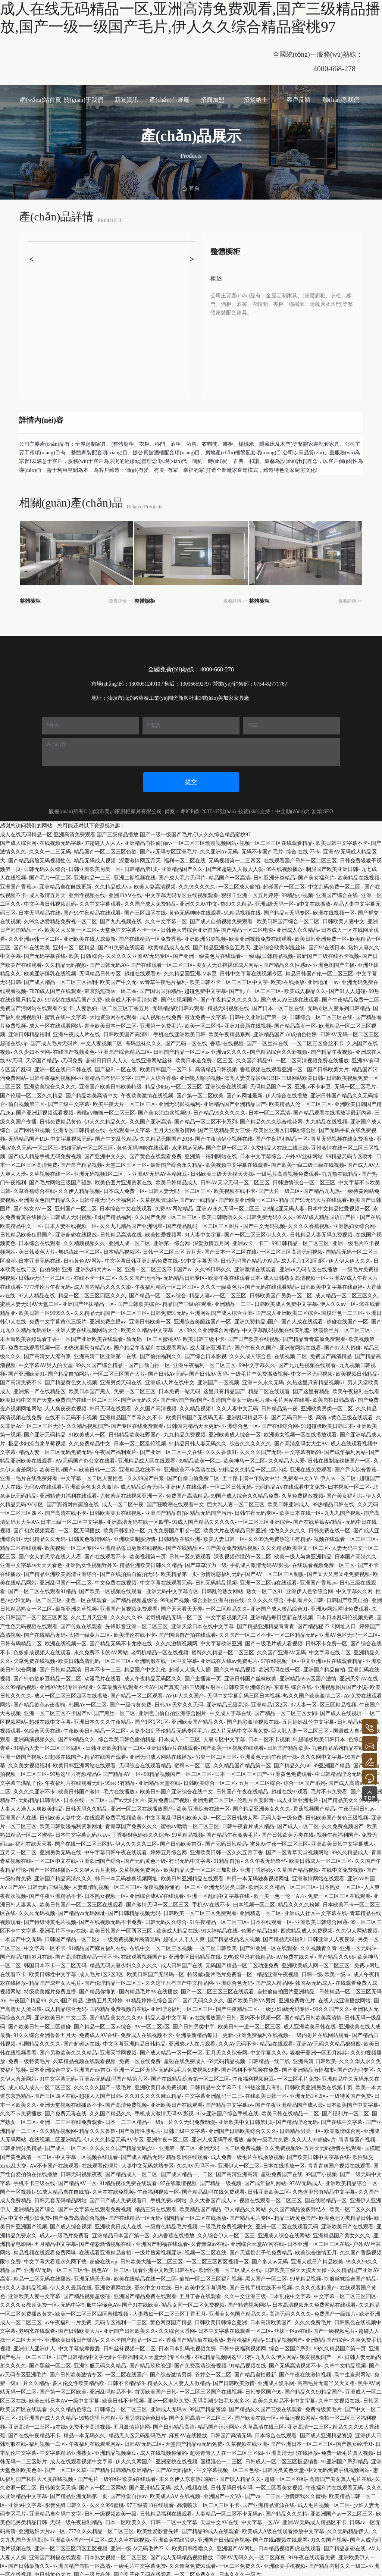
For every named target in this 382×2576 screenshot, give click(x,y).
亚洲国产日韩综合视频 (224, 2537)
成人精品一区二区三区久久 (346, 1292)
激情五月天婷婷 (104, 1997)
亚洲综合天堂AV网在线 (257, 2241)
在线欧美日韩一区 (266, 2093)
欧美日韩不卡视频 (123, 2397)
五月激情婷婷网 (131, 2423)
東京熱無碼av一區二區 (110, 988)
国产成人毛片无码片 (182, 875)
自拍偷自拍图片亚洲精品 (286, 1988)
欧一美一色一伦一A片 (279, 1893)
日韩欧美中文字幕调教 (200, 2284)
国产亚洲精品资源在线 (268, 2502)
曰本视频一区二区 (349, 1484)
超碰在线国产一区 (347, 1319)
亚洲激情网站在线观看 (318, 1875)
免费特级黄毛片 (323, 2406)
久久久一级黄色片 (221, 1284)
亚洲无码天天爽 (92, 2276)
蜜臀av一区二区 (192, 1762)
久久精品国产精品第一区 (242, 1762)
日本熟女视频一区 (105, 1893)
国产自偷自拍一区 (149, 1362)
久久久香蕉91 (221, 1449)
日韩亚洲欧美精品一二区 (114, 1745)
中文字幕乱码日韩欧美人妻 (176, 1814)
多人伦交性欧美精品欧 (78, 2380)
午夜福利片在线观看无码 (73, 1780)
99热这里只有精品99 (86, 1345)
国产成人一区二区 (298, 1823)
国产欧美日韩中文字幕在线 (318, 2154)
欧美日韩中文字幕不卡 (342, 840)
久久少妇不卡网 (31, 1049)
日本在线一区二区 (84, 1797)
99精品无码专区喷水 (349, 1153)
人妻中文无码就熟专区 (148, 2163)
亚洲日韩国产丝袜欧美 (250, 1675)
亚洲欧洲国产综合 (100, 1858)
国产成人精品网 (274, 1980)
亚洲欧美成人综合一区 (235, 1432)
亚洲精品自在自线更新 (65, 883)
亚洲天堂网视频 (118, 2049)
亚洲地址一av (322, 979)
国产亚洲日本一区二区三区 (301, 2441)
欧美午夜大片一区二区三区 (124, 1101)
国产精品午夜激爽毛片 (232, 1832)
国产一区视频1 (17, 2189)
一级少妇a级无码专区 (285, 2006)
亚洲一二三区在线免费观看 (71, 2119)
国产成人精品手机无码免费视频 (44, 1153)
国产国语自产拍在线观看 (187, 1632)
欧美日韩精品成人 (176, 1179)
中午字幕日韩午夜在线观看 (115, 1849)
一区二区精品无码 (295, 1632)
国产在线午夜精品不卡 (34, 2432)
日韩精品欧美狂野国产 (26, 1231)
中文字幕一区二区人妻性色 (92, 1475)
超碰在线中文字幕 (50, 1719)
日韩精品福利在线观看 (166, 2511)
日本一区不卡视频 (269, 1736)
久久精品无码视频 (66, 962)
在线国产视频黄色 (74, 1049)
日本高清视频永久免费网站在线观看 (314, 2302)
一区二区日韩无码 (231, 1484)
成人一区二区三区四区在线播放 (70, 1693)
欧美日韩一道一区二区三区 (249, 2023)
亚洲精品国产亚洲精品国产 (234, 1101)
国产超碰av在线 (81, 2041)
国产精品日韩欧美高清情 (313, 2015)
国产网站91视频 (31, 1127)
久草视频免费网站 (140, 1867)
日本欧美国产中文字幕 (352, 2102)
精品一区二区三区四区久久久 (92, 1292)
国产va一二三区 (263, 2493)
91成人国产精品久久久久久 (203, 1519)
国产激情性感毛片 (140, 2128)
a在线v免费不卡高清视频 (81, 2423)
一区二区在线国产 (126, 2371)
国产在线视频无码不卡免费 (110, 1919)
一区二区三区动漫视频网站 (205, 840)
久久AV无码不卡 (237, 2041)
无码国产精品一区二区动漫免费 (242, 1962)
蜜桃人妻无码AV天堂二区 (29, 1301)
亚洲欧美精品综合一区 (351, 2180)
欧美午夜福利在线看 (355, 1388)
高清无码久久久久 (290, 2310)
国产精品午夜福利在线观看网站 (150, 1345)
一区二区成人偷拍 (239, 883)
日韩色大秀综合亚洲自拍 (189, 927)
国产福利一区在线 (116, 1066)
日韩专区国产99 (263, 2389)
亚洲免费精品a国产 (256, 1319)
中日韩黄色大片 (52, 2572)
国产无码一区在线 (186, 1040)
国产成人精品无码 (142, 2154)
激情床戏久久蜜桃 (305, 2493)
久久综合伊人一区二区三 (226, 2232)
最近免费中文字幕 (205, 1014)
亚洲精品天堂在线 (159, 1780)
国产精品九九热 (321, 1188)
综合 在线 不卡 (303, 849)
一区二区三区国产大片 (119, 1371)
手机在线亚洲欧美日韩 (179, 1031)
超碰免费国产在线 (282, 2171)
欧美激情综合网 (342, 2128)
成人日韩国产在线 (182, 1962)
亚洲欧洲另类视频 (205, 935)
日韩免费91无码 (168, 1310)
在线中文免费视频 (342, 1867)
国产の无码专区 (355, 2067)
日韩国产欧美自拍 (347, 1597)
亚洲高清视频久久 (34, 1736)
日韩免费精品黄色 (60, 1118)
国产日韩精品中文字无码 (85, 2354)
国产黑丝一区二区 (114, 1710)
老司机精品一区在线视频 (159, 1649)
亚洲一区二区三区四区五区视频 (70, 2545)
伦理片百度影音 (255, 1797)
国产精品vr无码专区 (287, 909)
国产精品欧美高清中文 (92, 1092)
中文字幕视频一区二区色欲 (228, 2467)
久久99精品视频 (18, 1684)
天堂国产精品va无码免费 (54, 1057)
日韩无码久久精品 (86, 1806)
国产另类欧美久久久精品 (68, 2049)
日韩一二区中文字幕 (173, 2519)
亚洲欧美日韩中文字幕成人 (342, 1840)
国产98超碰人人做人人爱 (234, 866)
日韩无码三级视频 (48, 1884)
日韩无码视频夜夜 (81, 2171)
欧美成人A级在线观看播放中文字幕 (283, 2528)
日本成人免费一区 (124, 1188)
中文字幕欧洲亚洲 (221, 1640)
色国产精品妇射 (259, 1928)
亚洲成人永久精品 (297, 927)
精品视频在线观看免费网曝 (44, 2250)
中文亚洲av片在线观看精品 (331, 1658)
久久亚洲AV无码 (219, 849)
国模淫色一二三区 (342, 1310)
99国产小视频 (321, 2171)
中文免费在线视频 (116, 1580)
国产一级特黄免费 (130, 1701)
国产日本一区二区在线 (278, 1005)
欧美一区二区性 (203, 1023)
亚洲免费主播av (108, 1319)
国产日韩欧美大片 (328, 1066)
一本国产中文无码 (21, 1936)
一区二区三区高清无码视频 (291, 1249)
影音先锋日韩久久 (66, 2502)
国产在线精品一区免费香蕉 (150, 935)
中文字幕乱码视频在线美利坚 (276, 1327)
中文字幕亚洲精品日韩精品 (134, 2041)
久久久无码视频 (37, 1910)
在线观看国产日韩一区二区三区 (300, 857)
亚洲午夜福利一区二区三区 (204, 1362)
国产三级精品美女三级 (224, 1127)
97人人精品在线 (36, 1292)
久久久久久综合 (265, 1597)
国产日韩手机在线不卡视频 (260, 2284)
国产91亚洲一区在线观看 (268, 1945)
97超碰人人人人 (102, 840)
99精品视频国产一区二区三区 (178, 1771)
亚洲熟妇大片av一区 (98, 1266)
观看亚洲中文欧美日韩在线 (163, 2267)
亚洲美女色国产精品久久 (47, 1197)
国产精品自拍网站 (69, 1371)
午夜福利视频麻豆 (253, 2075)
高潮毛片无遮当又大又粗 (326, 2380)
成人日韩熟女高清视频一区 (294, 1275)
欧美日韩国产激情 (79, 1788)
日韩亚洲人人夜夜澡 (331, 1936)
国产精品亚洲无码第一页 (78, 2493)
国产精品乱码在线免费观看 (213, 2189)
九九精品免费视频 (185, 1432)
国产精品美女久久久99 (116, 2015)
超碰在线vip (14, 1040)
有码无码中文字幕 (190, 1858)
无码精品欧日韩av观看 (178, 1005)
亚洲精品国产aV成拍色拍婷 (285, 1031)
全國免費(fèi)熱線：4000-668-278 (191, 666)
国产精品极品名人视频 (234, 1936)
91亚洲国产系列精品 (344, 2458)
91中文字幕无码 (199, 1257)
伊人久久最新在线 (71, 2284)
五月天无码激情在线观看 (332, 2145)
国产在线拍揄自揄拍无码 (128, 1571)
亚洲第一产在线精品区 (39, 1388)
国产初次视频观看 (34, 1527)
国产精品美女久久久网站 (350, 1797)
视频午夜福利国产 (337, 1832)
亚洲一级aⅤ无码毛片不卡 (139, 2545)
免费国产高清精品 (331, 1353)
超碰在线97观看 (289, 1788)
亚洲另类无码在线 (121, 1379)
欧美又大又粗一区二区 (71, 927)
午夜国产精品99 (27, 1997)
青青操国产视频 (357, 2137)
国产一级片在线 (92, 2572)
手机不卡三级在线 (34, 2180)
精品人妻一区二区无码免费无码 (55, 1449)
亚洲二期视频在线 (135, 875)
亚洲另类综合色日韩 (142, 2415)
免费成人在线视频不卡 (146, 2032)
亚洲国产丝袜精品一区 (88, 1301)
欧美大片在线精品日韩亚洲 (234, 1527)
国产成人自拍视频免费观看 (222, 918)
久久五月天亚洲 (89, 1614)
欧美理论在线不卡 (135, 1632)
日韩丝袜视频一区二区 (129, 2345)
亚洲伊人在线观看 (186, 1484)
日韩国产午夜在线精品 (242, 1788)
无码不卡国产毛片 (262, 849)
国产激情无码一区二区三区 (157, 1902)
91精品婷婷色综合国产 (152, 1997)
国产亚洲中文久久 (105, 1153)
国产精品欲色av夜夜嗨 (39, 1701)
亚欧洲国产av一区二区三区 (341, 2511)
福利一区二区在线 (185, 857)
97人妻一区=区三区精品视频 (323, 1701)
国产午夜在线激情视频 (305, 2371)
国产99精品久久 (76, 1736)
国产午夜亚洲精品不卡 (55, 1893)
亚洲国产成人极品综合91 (279, 1606)
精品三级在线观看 (155, 2206)
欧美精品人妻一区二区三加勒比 (200, 1867)
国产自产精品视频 (81, 1162)
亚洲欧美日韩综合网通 (321, 1919)
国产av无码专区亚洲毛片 (168, 849)
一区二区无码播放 (79, 1527)
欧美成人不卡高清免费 (131, 997)
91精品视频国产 (284, 2337)
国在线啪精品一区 (326, 2197)
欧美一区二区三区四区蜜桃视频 (92, 2310)
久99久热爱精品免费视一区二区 (60, 918)
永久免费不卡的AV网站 (101, 1649)
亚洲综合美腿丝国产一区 (202, 1319)
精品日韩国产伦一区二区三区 (319, 971)
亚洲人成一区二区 (129, 1240)
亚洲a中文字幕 (25, 2502)
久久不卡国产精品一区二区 (131, 2337)
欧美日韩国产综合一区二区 (288, 918)
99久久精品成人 (350, 1849)
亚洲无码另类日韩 (224, 1884)
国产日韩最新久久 (29, 2563)
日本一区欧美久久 (126, 2519)
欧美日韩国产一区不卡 (166, 1066)
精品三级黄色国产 (295, 2215)
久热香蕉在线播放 (173, 2232)
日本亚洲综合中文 (50, 2067)
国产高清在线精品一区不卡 (86, 1954)
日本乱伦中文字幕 (290, 2293)
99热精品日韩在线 (333, 1501)
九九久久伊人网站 (276, 2354)
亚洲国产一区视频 (218, 1379)
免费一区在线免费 (140, 2058)
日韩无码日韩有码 (232, 2485)
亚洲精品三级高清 (227, 1701)
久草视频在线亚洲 (246, 2441)
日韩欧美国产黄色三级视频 (337, 1814)
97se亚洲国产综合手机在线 (228, 2110)
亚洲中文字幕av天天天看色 (31, 1562)
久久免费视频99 (282, 2145)
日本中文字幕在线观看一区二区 (234, 2328)
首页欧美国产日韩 (155, 2389)
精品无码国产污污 (211, 1510)
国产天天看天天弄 (182, 1606)
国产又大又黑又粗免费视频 (338, 1571)
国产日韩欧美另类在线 (288, 1832)
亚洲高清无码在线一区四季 (137, 1519)
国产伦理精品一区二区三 (113, 1980)
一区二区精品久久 (226, 1606)
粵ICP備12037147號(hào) (208, 808)
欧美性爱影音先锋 (158, 2528)
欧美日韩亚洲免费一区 (321, 935)
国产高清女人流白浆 (47, 1353)
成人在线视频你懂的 (163, 2450)
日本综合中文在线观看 (126, 1205)
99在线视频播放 (284, 866)
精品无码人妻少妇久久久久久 (123, 1962)
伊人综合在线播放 (286, 1092)
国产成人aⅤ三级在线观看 (290, 997)
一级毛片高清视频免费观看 (287, 1170)
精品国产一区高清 (229, 875)
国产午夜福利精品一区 (282, 1136)
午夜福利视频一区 (158, 2189)
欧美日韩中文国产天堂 (26, 1397)
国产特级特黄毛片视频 (50, 1919)
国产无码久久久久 (203, 1997)
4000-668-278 (334, 69)
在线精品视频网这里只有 (223, 2354)
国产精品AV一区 (122, 1771)
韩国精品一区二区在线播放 (195, 2215)
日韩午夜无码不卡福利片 (108, 1197)
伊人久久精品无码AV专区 (113, 2137)
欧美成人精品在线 (177, 1928)
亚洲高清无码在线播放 (292, 2450)
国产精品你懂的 (97, 1988)
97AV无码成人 (305, 2180)
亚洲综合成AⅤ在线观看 (156, 1893)
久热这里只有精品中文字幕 (323, 2189)
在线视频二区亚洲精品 (55, 2137)
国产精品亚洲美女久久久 (261, 1806)
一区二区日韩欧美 (216, 1945)
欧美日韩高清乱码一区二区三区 (94, 1658)
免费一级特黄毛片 (29, 2058)
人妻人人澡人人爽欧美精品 (31, 1806)
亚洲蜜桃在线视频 (176, 2458)
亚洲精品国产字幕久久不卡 (131, 1414)
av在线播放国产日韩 (213, 2015)
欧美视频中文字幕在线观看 (237, 1162)
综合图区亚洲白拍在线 (218, 1597)
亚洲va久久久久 (229, 1049)
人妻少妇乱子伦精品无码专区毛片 (168, 1727)
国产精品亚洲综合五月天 (221, 944)
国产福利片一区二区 (345, 2110)
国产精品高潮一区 (295, 1023)
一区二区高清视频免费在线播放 (312, 1057)
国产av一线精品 (197, 1197)
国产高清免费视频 (126, 2102)
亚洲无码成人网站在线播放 (160, 1753)
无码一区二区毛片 (355, 1084)
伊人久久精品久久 (105, 1118)
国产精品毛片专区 (250, 2215)
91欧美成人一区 (87, 1432)
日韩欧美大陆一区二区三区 (151, 2258)
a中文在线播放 (314, 901)
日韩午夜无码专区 (255, 1510)
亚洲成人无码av (168, 2406)
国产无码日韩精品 (226, 1840)
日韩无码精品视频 (216, 1580)
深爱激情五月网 (211, 1240)
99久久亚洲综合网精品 (213, 1327)
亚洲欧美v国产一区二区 (77, 2537)
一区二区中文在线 (55, 1858)
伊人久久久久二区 (136, 1840)
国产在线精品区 (184, 1545)
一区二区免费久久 (240, 2563)
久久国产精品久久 (110, 2110)
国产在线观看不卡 (105, 1554)
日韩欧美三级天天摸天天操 (222, 1170)
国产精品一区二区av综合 (157, 1292)
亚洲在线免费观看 (311, 1466)
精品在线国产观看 (105, 1753)
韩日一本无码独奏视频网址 (126, 1875)
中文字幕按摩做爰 (79, 2345)
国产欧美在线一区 (255, 2415)
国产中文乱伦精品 (116, 1136)
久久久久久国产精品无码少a (123, 2145)
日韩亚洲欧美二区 (268, 2189)
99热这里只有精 (97, 2415)
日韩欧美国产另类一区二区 (281, 1292)
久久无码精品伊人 (348, 2528)
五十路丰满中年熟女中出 (251, 1475)
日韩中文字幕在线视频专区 (251, 971)
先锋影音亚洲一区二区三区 (136, 1623)
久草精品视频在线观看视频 (84, 2058)
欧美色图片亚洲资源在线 (123, 1179)
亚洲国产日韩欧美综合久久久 (242, 2128)
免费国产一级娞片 (335, 2310)
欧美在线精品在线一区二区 (145, 2276)
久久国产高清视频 (155, 1405)
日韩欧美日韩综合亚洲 (221, 2319)
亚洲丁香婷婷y (257, 1867)
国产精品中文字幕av (229, 2102)
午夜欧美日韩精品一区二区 (94, 1727)
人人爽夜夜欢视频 (66, 1405)
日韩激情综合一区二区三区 (304, 1179)
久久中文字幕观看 (100, 901)
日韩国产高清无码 (231, 2432)
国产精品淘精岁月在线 (26, 1954)
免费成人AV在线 (98, 2032)
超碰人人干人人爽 (184, 1936)
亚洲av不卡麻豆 (313, 1084)
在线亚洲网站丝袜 (151, 1057)
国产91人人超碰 (347, 988)
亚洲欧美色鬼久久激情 (91, 1484)
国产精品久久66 (292, 1762)
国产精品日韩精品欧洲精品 (121, 2467)
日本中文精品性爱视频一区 (338, 1205)
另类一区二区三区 (216, 1753)
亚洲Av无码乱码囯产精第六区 (113, 2075)
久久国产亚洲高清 (150, 1118)
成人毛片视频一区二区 (324, 2502)
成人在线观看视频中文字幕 (81, 2458)
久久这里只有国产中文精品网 (179, 1980)
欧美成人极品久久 (305, 988)
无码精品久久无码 (45, 1536)
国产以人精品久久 (240, 2476)
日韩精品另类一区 (300, 2128)
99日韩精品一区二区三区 (300, 1240)
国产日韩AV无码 (167, 1371)
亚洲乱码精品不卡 (247, 1414)
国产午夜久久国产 (255, 1345)
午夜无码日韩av (356, 1806)
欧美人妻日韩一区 (224, 1536)
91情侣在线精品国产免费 (73, 997)
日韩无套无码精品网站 (60, 2197)
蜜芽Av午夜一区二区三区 (279, 1840)
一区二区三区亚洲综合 (264, 1519)
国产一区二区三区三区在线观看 (217, 1988)
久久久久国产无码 (261, 1449)
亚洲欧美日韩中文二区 (60, 2015)
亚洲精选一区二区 (260, 1910)
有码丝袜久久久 (143, 1040)
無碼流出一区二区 (79, 1249)
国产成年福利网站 (345, 1449)
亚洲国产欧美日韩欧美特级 (110, 1084)
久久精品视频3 (196, 1405)
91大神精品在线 (219, 1928)
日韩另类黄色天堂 (283, 2467)
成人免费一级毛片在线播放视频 (247, 2154)
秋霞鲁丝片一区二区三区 (341, 1327)
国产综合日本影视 (205, 1353)
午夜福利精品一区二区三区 (166, 1284)
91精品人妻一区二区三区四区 (48, 1745)
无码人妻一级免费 (282, 1814)
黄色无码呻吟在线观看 (195, 909)
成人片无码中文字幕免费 (239, 1727)
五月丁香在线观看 (200, 2293)
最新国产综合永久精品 (176, 1162)
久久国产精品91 (254, 1057)
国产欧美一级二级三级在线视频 (307, 1162)
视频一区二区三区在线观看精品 (276, 840)
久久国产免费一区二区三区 (167, 1214)
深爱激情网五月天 (140, 857)
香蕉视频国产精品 (314, 1806)
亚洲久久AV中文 (198, 901)
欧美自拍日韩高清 (333, 1397)
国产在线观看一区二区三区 (162, 962)
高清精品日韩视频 (216, 1066)
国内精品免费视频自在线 (118, 2006)
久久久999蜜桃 (107, 2502)
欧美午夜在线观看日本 (234, 1275)
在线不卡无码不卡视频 (71, 1414)
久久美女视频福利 (29, 1762)
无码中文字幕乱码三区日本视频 (243, 1693)
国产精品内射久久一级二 (337, 2563)
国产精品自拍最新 (255, 2371)
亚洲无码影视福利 (179, 1101)
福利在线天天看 (33, 1840)
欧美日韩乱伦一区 (124, 1527)
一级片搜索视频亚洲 (158, 2250)
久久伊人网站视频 (357, 1928)
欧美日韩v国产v (58, 1466)
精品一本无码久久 (84, 2432)
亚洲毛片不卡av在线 (63, 1928)
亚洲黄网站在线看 (300, 1345)
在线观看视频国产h (143, 1954)
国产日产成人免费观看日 (118, 2197)
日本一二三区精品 (126, 2119)
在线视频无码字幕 (60, 840)
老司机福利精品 (244, 2337)
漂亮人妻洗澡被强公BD (251, 1075)
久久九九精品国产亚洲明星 (131, 1223)
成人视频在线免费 (161, 1014)
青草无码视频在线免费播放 (342, 1136)
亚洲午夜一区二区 (167, 2137)
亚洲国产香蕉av (18, 883)
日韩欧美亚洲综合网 (247, 1684)
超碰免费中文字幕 (205, 988)
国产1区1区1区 (152, 1719)
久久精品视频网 (58, 2128)
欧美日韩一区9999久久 (45, 1310)
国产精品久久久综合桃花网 (271, 1118)
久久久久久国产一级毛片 (102, 2084)
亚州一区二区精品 (74, 944)
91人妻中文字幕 (203, 1231)
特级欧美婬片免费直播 (50, 1988)
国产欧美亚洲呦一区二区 (247, 1197)
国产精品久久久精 (286, 2511)
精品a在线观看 (276, 2041)
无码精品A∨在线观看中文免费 (290, 1484)
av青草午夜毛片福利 (163, 979)
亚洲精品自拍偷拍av (147, 840)
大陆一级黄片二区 (89, 1632)
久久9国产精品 (66, 1997)
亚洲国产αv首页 (92, 2067)
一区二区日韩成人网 (234, 1814)
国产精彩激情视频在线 (253, 1719)
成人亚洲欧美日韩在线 (310, 2023)
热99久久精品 (236, 901)
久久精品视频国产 (87, 1423)
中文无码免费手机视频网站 (338, 2467)
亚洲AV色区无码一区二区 (348, 1632)
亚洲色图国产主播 (334, 962)
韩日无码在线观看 (110, 1405)
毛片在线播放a (120, 1788)
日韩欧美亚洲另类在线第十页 (319, 2084)
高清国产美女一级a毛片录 (240, 1397)
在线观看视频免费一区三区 (323, 1562)
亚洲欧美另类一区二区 (327, 1405)
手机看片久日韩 (305, 1597)
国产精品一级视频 (220, 2180)
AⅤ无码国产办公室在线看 (85, 1458)
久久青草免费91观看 (192, 2563)
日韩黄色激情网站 (89, 1536)
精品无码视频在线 (228, 1005)
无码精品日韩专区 (100, 971)
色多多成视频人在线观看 (42, 1649)
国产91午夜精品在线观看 (92, 909)
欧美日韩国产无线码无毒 (194, 1414)
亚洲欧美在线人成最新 (89, 935)
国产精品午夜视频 (332, 1049)
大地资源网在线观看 (113, 1014)
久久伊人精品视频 (79, 1188)
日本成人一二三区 (179, 1736)
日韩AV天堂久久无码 (178, 1701)
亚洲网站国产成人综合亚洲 (221, 1310)
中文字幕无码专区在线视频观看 (181, 892)
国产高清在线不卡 (66, 1510)
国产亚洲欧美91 (26, 1371)
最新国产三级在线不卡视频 (328, 953)
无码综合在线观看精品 (145, 1762)
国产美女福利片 (316, 875)
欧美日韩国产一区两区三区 (122, 1928)
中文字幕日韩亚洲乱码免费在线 (141, 1257)
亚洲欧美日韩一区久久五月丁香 (226, 1849)
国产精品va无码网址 (81, 1910)
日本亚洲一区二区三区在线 (318, 2241)
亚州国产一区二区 (76, 1205)
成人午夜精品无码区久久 (153, 1675)
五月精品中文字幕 (55, 2241)
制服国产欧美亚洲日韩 (332, 866)
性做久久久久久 (287, 1527)
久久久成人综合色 (250, 1353)
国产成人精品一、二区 (187, 2171)
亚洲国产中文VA (223, 2493)
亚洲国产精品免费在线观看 (145, 2293)
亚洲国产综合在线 (337, 892)
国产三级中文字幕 (69, 1101)
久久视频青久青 (318, 1945)
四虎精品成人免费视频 (307, 1928)
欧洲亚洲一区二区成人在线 (229, 2267)
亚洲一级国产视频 (21, 1753)
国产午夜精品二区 (237, 2006)
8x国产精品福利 (113, 1214)
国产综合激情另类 (171, 2371)
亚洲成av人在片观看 (192, 2041)
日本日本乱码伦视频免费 (344, 1614)
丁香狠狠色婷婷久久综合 (140, 1832)
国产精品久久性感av (286, 962)
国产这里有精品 (311, 1388)
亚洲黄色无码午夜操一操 (268, 1753)
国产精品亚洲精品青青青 (265, 1623)
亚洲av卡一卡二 (250, 1240)
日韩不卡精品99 (126, 2380)
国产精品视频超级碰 (133, 1597)
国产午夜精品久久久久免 (229, 997)
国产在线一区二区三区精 (83, 1840)
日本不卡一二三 (102, 1667)
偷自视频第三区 (26, 1101)
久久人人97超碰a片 (313, 2137)
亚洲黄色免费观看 (291, 1771)
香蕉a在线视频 (227, 1040)
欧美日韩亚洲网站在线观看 (84, 1762)
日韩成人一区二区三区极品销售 (281, 2458)
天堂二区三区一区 (126, 1162)
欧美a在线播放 (287, 979)
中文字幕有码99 (303, 1449)
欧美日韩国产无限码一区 (155, 1971)
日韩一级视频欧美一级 (110, 2511)
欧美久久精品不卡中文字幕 (284, 2397)
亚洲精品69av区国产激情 (307, 1675)
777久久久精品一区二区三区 (101, 2528)
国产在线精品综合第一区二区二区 (190, 2075)
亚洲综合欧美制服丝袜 (279, 944)
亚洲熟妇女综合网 (354, 1223)
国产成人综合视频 (71, 2223)
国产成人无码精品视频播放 (181, 2554)
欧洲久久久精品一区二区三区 (282, 1884)
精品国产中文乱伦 (145, 1667)
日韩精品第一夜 (279, 1405)
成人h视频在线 (191, 2485)
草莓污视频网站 (297, 2415)
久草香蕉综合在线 (34, 1188)
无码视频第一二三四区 (235, 857)
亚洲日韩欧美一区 (150, 1319)
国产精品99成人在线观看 (210, 2528)
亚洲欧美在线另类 (174, 2537)
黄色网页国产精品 (171, 2319)
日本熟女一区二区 (340, 1884)
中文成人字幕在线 (230, 1710)
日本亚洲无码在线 (39, 1257)
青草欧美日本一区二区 (110, 1023)
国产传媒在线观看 (81, 1623)
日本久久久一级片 (240, 2572)
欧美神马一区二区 (244, 1458)
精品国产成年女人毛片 (55, 1980)
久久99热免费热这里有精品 (279, 1536)
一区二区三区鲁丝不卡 (317, 1040)
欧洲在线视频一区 (334, 909)
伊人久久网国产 (134, 2458)
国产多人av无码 (270, 2258)
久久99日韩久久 (213, 1266)
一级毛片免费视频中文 (226, 2223)
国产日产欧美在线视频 (254, 1336)
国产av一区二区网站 (102, 2485)
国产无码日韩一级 (292, 1414)
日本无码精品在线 (39, 909)
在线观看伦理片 (100, 2163)
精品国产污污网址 (218, 2423)
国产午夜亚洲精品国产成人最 (289, 2102)
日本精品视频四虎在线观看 (289, 2545)
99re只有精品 (120, 1780)
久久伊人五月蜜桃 (95, 1867)
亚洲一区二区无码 (135, 2067)
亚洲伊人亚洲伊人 (34, 2345)
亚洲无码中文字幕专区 (172, 1588)
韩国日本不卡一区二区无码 (55, 1962)
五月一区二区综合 (260, 1780)
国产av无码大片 (127, 1797)
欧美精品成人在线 (169, 944)
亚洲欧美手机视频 (285, 2563)
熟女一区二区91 (264, 1588)
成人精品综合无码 (141, 1484)
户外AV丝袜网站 (304, 1153)
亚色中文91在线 (153, 2284)
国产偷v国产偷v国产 (183, 1397)
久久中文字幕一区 (166, 918)
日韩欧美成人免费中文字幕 (285, 1301)
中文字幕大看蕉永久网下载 (55, 2258)
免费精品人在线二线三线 (279, 1144)
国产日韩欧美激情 (234, 2380)
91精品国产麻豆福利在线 (97, 1945)
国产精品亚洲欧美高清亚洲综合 (60, 1571)
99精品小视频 (297, 892)
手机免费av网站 (168, 2197)
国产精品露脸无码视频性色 (39, 857)
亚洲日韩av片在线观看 (172, 1745)
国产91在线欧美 (31, 944)
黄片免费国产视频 (169, 1797)
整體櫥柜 (35, 597)
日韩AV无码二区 (143, 2441)
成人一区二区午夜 (123, 1501)
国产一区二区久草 (66, 2467)
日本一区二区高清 (269, 1110)
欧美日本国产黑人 (89, 1388)
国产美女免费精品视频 (232, 1545)
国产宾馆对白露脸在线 (73, 1501)
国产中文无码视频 (264, 1223)
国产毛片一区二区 (50, 875)
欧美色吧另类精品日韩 (345, 2215)
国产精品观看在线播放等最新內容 (332, 1110)
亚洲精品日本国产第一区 (121, 2232)
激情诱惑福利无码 (221, 1571)
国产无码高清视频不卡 (295, 2363)
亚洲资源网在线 (113, 2284)
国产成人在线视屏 (341, 1710)
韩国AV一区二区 (88, 1701)
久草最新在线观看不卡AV (126, 1684)
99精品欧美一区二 (199, 1458)
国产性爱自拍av (128, 2493)
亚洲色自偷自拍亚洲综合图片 (172, 1710)
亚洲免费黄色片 (297, 1997)
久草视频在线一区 (50, 1170)
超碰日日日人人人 (107, 1057)
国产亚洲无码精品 (45, 1432)
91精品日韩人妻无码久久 (197, 1440)
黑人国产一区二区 (266, 2276)
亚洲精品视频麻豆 (116, 2450)
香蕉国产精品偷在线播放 (194, 2337)
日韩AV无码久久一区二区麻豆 (250, 2554)
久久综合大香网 (177, 2328)
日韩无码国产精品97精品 (249, 1257)
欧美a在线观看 (139, 2476)
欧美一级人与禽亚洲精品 (303, 1554)
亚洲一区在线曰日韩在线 (63, 1066)
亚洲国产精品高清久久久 (63, 1875)
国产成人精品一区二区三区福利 (60, 979)
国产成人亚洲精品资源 (326, 2432)
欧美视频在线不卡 (235, 1188)
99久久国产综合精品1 (100, 1362)
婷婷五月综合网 (168, 1849)
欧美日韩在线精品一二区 (290, 2110)
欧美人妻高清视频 (155, 883)
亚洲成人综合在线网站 (284, 2232)
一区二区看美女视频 (279, 2485)
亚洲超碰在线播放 (76, 1231)
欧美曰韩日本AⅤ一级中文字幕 (64, 2397)
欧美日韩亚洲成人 (288, 1501)
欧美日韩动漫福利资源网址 (71, 1823)
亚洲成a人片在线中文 (169, 1379)
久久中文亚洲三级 (245, 2293)
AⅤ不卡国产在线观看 (54, 2163)
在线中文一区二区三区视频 (160, 1945)
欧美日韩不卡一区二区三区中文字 (229, 979)
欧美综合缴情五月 (316, 2250)
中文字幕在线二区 (330, 1649)
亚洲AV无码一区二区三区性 (56, 2267)
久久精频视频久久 (84, 1240)
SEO (328, 808)
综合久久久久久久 (250, 1440)
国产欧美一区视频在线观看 (111, 1588)
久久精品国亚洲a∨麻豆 (190, 971)
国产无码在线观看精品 (271, 1284)
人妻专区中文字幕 (224, 1736)
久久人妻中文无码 (237, 1405)
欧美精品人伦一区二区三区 (300, 1101)
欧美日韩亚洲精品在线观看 (192, 1875)
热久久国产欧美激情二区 (312, 1693)
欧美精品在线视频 (358, 875)
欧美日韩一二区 (97, 1466)
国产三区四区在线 (145, 909)
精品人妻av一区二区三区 (217, 1292)
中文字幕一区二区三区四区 (345, 2293)
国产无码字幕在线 (45, 953)
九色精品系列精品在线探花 (343, 1745)
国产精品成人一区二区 (131, 2171)
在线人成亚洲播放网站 (344, 1997)
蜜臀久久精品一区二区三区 (222, 1649)
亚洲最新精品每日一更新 (204, 2032)
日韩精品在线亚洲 (179, 1536)
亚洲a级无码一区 (274, 901)
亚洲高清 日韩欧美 (314, 2058)
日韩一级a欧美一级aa (325, 1971)
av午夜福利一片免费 (68, 2319)
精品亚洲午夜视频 (277, 1971)
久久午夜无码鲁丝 (265, 1858)
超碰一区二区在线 (285, 2476)
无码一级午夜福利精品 (76, 2519)
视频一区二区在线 (205, 2250)
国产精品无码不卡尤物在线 (121, 1640)
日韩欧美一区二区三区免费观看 (200, 1910)
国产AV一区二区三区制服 (274, 1571)
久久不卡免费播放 (21, 2110)
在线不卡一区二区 (95, 1275)
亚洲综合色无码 (234, 1980)
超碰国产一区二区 (284, 883)
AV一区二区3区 (152, 2023)
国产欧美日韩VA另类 (251, 1997)
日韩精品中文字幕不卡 (216, 2084)
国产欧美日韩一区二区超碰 (39, 2023)
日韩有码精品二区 (21, 1640)
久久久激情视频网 (176, 1640)
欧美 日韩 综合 (86, 953)
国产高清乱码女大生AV (301, 1440)
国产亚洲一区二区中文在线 (171, 1449)
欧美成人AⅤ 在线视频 (175, 2493)
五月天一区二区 (18, 1849)
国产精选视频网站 (248, 2302)
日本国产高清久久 (355, 1554)
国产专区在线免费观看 (137, 1423)
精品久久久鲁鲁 (97, 2128)
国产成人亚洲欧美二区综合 (287, 1310)
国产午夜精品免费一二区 (350, 997)
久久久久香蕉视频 (309, 1223)
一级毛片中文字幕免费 (140, 2563)
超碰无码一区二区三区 (87, 1144)
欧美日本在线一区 (300, 1510)
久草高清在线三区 (263, 2423)
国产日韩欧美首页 (181, 1840)
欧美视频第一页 (147, 1554)
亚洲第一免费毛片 (161, 1023)
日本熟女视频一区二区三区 (115, 2554)
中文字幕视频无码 (71, 1136)
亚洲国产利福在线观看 (162, 2241)
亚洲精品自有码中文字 (105, 1075)
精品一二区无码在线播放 (42, 2276)
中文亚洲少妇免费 (29, 2215)
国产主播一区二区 (227, 1144)
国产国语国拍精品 (160, 988)
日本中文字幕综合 (261, 1153)
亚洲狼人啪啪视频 (200, 1075)
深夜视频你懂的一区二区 (242, 1554)
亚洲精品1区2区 (269, 1701)
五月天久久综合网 (226, 2049)
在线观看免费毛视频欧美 (113, 1814)
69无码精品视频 (227, 2058)
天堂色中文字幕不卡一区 (128, 927)
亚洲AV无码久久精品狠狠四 (328, 2041)
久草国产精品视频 (298, 1867)
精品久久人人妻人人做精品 (178, 2380)
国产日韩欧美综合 (138, 1301)
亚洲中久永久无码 (263, 1379)
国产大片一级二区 (279, 1188)
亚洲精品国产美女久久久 (341, 2232)
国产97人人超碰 (342, 1345)
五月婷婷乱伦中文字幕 (308, 1719)
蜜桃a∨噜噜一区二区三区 (105, 1110)
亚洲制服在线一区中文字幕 (166, 1658)
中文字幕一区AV (260, 2519)
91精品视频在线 (242, 909)
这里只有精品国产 (224, 1388)
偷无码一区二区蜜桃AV (152, 1336)
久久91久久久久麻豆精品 (153, 2093)
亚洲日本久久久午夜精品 (102, 1719)
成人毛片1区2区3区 (303, 1257)
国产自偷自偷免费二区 (193, 1475)
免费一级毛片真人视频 (347, 2450)
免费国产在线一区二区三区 (86, 1397)
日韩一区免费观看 (190, 1554)
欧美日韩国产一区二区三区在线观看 (81, 1902)
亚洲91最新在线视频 (247, 1023)
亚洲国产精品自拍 (166, 1510)
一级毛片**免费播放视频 (259, 1371)
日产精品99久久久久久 (219, 1110)
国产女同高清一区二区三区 (200, 2415)
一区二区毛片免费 (298, 2075)
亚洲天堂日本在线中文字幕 (202, 1623)
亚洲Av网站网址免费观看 (340, 1606)
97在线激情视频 (178, 2180)
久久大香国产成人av (213, 2197)
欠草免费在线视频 (34, 1658)
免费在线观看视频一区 (34, 1345)
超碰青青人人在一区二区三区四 (226, 2450)
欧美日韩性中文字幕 (52, 1971)
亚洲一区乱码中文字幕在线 (219, 1893)
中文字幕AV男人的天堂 (45, 1362)
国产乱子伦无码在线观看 (142, 2572)
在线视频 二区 (290, 1353)
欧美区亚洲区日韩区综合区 (284, 1127)
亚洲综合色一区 (240, 1423)
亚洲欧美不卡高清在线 (190, 1466)
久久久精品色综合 (71, 2406)
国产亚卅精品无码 (150, 2485)
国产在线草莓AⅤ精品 (317, 1519)
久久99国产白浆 (146, 1475)
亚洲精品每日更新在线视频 (131, 1545)
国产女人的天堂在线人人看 (50, 1554)
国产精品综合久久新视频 (278, 1049)
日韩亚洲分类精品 (274, 875)
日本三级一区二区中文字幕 (72, 1519)
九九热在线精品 (340, 1170)
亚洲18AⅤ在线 (125, 892)
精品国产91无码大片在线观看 (313, 1197)
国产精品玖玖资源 (150, 2363)
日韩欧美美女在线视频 (116, 1510)
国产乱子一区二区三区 (255, 988)
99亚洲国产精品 (331, 1762)
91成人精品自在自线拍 (63, 2189)
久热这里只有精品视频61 (315, 1379)
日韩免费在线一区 (329, 1527)
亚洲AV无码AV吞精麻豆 (160, 1170)
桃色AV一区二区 (110, 2267)
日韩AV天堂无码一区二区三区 (235, 1179)
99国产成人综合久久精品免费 (245, 1492)
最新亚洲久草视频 (76, 1606)
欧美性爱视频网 (163, 1231)
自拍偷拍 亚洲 (56, 1266)
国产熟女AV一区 (32, 1205)
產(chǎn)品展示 (191, 136)
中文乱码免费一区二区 (335, 883)
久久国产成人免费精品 (150, 901)
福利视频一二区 (47, 2441)
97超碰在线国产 (63, 1753)
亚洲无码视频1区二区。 (101, 1170)
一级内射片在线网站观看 (320, 2032)
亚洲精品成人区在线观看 (146, 1458)
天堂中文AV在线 (219, 2519)
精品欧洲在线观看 (187, 2154)
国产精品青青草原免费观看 (314, 1336)
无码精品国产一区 (271, 1084)
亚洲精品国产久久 (182, 866)
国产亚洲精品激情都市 (308, 2067)
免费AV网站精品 (174, 1205)
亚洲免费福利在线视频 (262, 2032)
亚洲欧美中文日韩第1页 (245, 2119)
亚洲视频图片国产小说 (341, 1684)
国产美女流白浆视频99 (164, 1110)
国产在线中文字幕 (342, 2119)
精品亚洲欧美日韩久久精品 (150, 1562)
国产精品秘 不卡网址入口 (326, 1623)
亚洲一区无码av (358, 1945)
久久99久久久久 (197, 883)
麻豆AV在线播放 (188, 2432)
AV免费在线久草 (295, 1954)
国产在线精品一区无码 (135, 2215)
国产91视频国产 (179, 997)
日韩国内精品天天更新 (193, 1423)
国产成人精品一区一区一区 (171, 2049)
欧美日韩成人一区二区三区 (320, 1858)
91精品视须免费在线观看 (128, 2180)
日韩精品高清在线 (121, 1231)
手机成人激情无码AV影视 (259, 1562)
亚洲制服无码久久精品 (100, 2363)
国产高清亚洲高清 (237, 2171)
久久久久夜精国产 (316, 2284)
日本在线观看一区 (271, 1919)
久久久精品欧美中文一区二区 (295, 1545)
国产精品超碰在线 (345, 2545)
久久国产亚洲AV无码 (281, 1649)
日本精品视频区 (121, 1249)
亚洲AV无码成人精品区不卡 (314, 2519)
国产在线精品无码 (45, 1632)
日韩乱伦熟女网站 (222, 1588)
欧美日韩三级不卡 (204, 1336)
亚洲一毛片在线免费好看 (28, 1475)
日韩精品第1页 (141, 866)
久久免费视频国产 (343, 1823)
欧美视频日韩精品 (357, 1371)
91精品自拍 (227, 1858)
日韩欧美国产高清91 (126, 1031)
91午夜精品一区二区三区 (218, 1919)
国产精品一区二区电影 (247, 927)
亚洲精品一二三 (92, 875)
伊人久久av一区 (338, 1301)
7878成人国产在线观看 (55, 988)
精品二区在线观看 (269, 1388)
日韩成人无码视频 (71, 1214)
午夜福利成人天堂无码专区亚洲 (154, 2354)
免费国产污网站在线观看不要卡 (36, 1005)
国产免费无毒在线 (66, 2110)
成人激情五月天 (47, 892)
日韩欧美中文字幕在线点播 (331, 1284)
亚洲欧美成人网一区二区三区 (316, 1962)
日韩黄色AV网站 (82, 1257)
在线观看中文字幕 (129, 1127)
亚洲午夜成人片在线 (76, 1031)
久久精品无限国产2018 (166, 1136)
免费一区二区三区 (135, 1388)
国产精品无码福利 (284, 1936)
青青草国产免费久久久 (131, 1823)
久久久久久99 (126, 1614)
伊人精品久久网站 (245, 2206)
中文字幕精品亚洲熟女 (66, 2450)
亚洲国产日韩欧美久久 (129, 2328)
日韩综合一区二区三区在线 (321, 1014)
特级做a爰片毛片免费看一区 (220, 1971)
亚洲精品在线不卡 (140, 1466)
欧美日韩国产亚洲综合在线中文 (176, 1788)
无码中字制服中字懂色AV (89, 2302)
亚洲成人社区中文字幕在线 (315, 1910)
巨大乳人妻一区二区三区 (235, 1501)
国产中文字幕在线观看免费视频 (94, 2206)
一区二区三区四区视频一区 (217, 2258)
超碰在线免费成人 (185, 2058)
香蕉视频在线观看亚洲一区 (272, 1066)
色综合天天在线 (42, 1727)
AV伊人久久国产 (185, 1693)
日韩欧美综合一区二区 (210, 1780)
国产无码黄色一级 (145, 1858)
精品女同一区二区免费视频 (193, 2302)
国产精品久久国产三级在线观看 (265, 2406)
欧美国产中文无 (118, 979)
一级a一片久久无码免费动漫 (182, 2119)
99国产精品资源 (208, 2406)
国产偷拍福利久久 (161, 1353)
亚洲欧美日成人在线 (118, 2223)
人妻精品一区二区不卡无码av (229, 2511)
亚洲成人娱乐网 (276, 2380)
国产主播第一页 (203, 1675)
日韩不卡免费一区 (326, 1640)
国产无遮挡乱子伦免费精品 (260, 2250)
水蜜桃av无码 (187, 1144)
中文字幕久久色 (268, 2049)
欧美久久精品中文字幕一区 (152, 1327)
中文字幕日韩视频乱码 (50, 901)
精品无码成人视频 (95, 857)
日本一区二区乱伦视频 (140, 1440)
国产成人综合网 (18, 840)
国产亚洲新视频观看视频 (44, 1110)
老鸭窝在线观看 (37, 2328)
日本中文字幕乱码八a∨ (81, 1832)
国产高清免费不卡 (21, 1379)
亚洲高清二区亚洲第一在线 (105, 1353)
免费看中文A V (300, 1475)
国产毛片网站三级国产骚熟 (60, 1179)
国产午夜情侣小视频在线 (224, 1136)
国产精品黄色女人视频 (71, 1379)
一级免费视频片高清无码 (131, 1936)
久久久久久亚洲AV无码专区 (138, 953)
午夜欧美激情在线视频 (147, 1092)
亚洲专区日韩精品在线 (79, 1127)
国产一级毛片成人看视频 (274, 1640)
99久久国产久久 (331, 2006)
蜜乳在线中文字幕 (66, 1014)
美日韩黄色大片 (37, 1249)
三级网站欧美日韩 (302, 1075)
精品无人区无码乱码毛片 (137, 2432)
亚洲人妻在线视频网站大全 (86, 1327)
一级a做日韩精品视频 (268, 953)
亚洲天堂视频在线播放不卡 (71, 2102)
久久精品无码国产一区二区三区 (110, 1310)
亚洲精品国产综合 (34, 2206)
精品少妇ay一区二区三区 (173, 1084)
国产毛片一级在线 (98, 2476)
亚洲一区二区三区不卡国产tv (158, 1266)
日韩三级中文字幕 (185, 2128)
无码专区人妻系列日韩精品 (338, 1005)
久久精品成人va (113, 883)
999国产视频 (174, 1597)
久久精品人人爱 (286, 1458)
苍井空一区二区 (213, 2371)
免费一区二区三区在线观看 (339, 1893)
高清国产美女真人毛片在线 (340, 2476)
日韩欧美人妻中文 (343, 918)
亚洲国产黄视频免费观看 (128, 1606)
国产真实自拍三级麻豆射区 (189, 1684)
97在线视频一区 (279, 1658)
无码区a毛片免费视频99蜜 (188, 2067)
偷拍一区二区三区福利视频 (210, 2276)
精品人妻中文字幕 (166, 2015)
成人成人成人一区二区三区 (39, 2084)
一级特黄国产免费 (350, 2093)
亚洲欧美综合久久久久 (50, 1084)
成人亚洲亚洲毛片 (211, 1345)
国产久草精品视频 (235, 1667)
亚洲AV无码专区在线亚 (66, 1684)
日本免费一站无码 (179, 1388)
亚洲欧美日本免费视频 (161, 2084)
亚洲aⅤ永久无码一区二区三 (228, 1205)
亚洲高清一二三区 (29, 2423)
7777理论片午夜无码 (47, 1284)
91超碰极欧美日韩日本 (327, 1423)
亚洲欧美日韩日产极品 (71, 2337)
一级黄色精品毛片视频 (171, 2223)
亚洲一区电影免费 (168, 2397)
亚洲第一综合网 (171, 1240)
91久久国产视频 (328, 2537)
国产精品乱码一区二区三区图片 (203, 1223)
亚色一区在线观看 (86, 1597)
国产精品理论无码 (297, 2119)
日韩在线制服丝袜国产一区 (339, 1458)
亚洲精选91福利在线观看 (68, 1492)
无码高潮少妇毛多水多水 (221, 2397)
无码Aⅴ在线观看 (43, 1484)
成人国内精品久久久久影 (102, 1284)
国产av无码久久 (139, 1397)
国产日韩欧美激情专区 (76, 2371)
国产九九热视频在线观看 (307, 1362)
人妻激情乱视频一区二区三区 (106, 1884)
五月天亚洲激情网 (174, 1127)
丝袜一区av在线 (292, 2328)
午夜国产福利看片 (116, 1449)
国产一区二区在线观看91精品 (42, 1588)
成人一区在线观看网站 (55, 1023)
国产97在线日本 (327, 944)
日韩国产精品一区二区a (180, 1049)
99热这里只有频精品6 (75, 1771)
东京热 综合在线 (293, 1684)
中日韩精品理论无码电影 (343, 1771)
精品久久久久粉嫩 (299, 1902)
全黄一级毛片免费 (267, 2137)
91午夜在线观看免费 (311, 2554)
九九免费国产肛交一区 (174, 1527)
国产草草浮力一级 (206, 1562)
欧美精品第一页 (179, 1571)
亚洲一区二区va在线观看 (268, 1580)
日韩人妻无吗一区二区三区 (179, 1188)
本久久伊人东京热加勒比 (187, 2476)
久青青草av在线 (209, 2241)
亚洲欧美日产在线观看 (176, 2102)
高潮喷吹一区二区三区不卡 (208, 2502)
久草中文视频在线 (339, 2397)
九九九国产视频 (342, 1510)
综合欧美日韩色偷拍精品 (127, 1736)
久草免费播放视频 (302, 1492)
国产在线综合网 (280, 1423)
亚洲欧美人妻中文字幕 (34, 2293)
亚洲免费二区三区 (213, 1797)
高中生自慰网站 (352, 2371)
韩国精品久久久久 (39, 2041)
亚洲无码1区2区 (308, 2093)
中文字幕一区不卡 (45, 1945)
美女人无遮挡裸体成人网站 (228, 962)
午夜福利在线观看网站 (95, 2441)
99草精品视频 (187, 1832)
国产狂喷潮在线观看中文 (175, 1501)
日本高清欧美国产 (271, 2319)
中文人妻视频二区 (101, 1040)
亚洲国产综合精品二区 (124, 1049)
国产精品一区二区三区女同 (285, 1710)
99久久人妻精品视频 (23, 2284)
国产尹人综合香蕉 (155, 1075)
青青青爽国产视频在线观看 (339, 2163)
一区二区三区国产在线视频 (210, 2389)
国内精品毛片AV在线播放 (148, 1988)
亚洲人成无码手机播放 (217, 2137)
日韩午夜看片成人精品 (248, 1823)
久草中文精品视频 (345, 2363)
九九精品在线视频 (326, 1118)
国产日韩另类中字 (194, 2023)
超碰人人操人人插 (190, 1667)
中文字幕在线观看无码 (166, 1580)
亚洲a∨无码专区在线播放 (309, 1266)
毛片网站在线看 (291, 1397)
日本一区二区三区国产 (241, 1771)
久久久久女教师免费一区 (28, 2302)
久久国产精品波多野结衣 (297, 2206)
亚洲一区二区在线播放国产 (141, 1806)
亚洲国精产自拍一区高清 (81, 2563)
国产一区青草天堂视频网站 (297, 1849)
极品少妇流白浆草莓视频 (37, 1440)
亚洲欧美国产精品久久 (198, 1719)
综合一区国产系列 (304, 1780)
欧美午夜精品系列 (229, 1031)
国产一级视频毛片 (334, 2328)
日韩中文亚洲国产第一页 (258, 1014)
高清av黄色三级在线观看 (344, 1414)
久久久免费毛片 (313, 2319)
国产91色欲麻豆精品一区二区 (47, 1675)
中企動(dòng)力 (292, 808)
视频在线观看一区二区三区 (345, 1536)
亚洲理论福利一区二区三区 (181, 2006)
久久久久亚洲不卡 (34, 1788)
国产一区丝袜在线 (267, 1040)
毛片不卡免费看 (329, 1788)
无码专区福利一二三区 (121, 2319)
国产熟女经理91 (354, 2441)
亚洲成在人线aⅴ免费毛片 (229, 1658)
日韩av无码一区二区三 (45, 1275)
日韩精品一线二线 (269, 2058)
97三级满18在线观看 (150, 2502)
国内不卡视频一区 (260, 2015)
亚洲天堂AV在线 (358, 1675)
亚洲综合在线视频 (226, 1084)
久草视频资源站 (158, 1197)
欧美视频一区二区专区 (71, 1545)
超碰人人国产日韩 (100, 2093)
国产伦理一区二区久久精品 (31, 1092)
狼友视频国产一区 (321, 2354)
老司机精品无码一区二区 (174, 1614)
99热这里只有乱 (263, 2084)
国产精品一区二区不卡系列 (205, 1118)
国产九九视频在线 (121, 918)
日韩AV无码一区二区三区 (349, 1031)
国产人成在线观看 (302, 1319)
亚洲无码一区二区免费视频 (229, 2145)
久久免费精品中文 (89, 1440)
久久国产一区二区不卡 (245, 1632)
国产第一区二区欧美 (199, 1092)
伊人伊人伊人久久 (349, 1257)
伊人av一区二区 (338, 1475)
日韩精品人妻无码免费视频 (321, 1231)
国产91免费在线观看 (121, 944)
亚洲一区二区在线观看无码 (287, 2223)
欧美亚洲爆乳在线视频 (50, 971)
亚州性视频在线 (87, 892)
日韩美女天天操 (58, 2485)
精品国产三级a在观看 (187, 1301)
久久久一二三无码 (50, 849)
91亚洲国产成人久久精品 (47, 2415)
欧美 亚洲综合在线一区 (203, 1806)
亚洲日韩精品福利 (29, 1031)
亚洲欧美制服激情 (135, 1536)
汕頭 (316, 808)
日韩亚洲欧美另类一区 (95, 866)
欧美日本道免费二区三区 (204, 1057)
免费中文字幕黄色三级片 (58, 1319)
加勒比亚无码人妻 (283, 1205)
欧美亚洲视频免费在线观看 (260, 935)
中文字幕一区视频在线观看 (86, 2154)
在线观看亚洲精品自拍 (105, 2250)
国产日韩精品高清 (60, 1667)
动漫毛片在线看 (102, 1675)
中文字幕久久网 (354, 1588)
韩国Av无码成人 (313, 1980)
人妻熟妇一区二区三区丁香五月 (112, 1005)
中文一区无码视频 (312, 1371)
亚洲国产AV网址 (236, 2545)
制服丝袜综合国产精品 (350, 2276)
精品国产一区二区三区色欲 (105, 849)
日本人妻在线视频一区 (71, 1223)
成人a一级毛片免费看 (64, 2232)
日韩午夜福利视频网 (52, 1075)
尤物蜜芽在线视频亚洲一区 (131, 1492)
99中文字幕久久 (257, 1362)
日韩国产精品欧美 (288, 1745)
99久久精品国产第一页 (340, 2345)
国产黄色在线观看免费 (155, 1153)
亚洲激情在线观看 (255, 1266)
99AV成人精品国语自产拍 (327, 1214)
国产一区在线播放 (50, 1867)
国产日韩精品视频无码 (134, 1910)
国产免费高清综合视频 (79, 2215)
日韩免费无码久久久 (269, 1214)
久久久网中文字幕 (321, 1753)
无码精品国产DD (27, 1136)
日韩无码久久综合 (45, 866)
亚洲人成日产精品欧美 (317, 2258)
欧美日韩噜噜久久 (222, 1214)
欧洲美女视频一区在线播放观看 (300, 1432)
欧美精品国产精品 (200, 2206)
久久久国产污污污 (139, 1275)
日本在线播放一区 (284, 2163)
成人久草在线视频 (129, 2537)
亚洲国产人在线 (18, 1814)
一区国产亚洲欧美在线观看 (91, 1336)
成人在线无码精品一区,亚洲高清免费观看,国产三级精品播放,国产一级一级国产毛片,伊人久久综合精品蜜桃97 (125, 831)
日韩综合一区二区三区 (121, 2406)
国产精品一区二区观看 (136, 1693)
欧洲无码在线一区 (279, 1667)
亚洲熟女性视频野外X (90, 1562)
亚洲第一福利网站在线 (211, 1153)
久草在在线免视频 (113, 2189)
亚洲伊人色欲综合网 (309, 1588)
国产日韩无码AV (108, 962)
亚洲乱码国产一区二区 (66, 1580)
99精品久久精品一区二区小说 (253, 1466)
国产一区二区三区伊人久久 (255, 1231)
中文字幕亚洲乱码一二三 (213, 2093)
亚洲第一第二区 (177, 2145)
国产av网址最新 (244, 1092)
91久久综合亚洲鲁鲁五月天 (44, 2032)
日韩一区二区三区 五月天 (172, 1249)
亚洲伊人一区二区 (239, 2163)
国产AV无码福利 (175, 2467)
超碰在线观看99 (142, 971)
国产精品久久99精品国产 (313, 2389)
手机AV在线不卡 (211, 1902)
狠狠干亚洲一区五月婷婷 (250, 892)
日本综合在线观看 (39, 1240)
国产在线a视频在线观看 (280, 2537)
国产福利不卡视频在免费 (250, 2067)
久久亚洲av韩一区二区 (34, 935)
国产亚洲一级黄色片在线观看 (207, 953)
